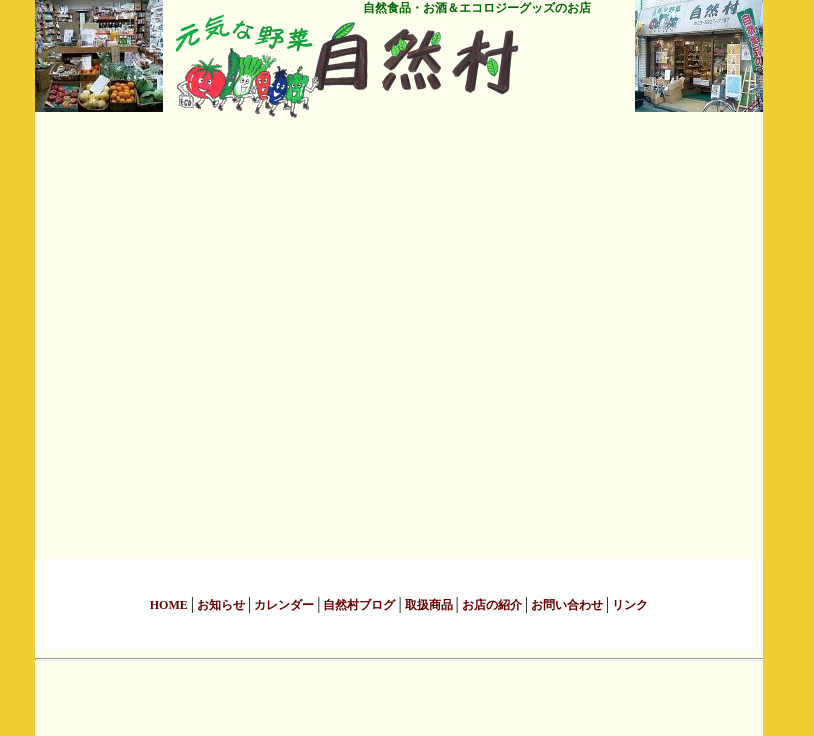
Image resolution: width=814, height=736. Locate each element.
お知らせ (221, 605)
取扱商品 (429, 605)
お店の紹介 (492, 605)
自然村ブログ (359, 605)
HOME (170, 605)
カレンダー (284, 605)
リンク (628, 605)
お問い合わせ (567, 605)
